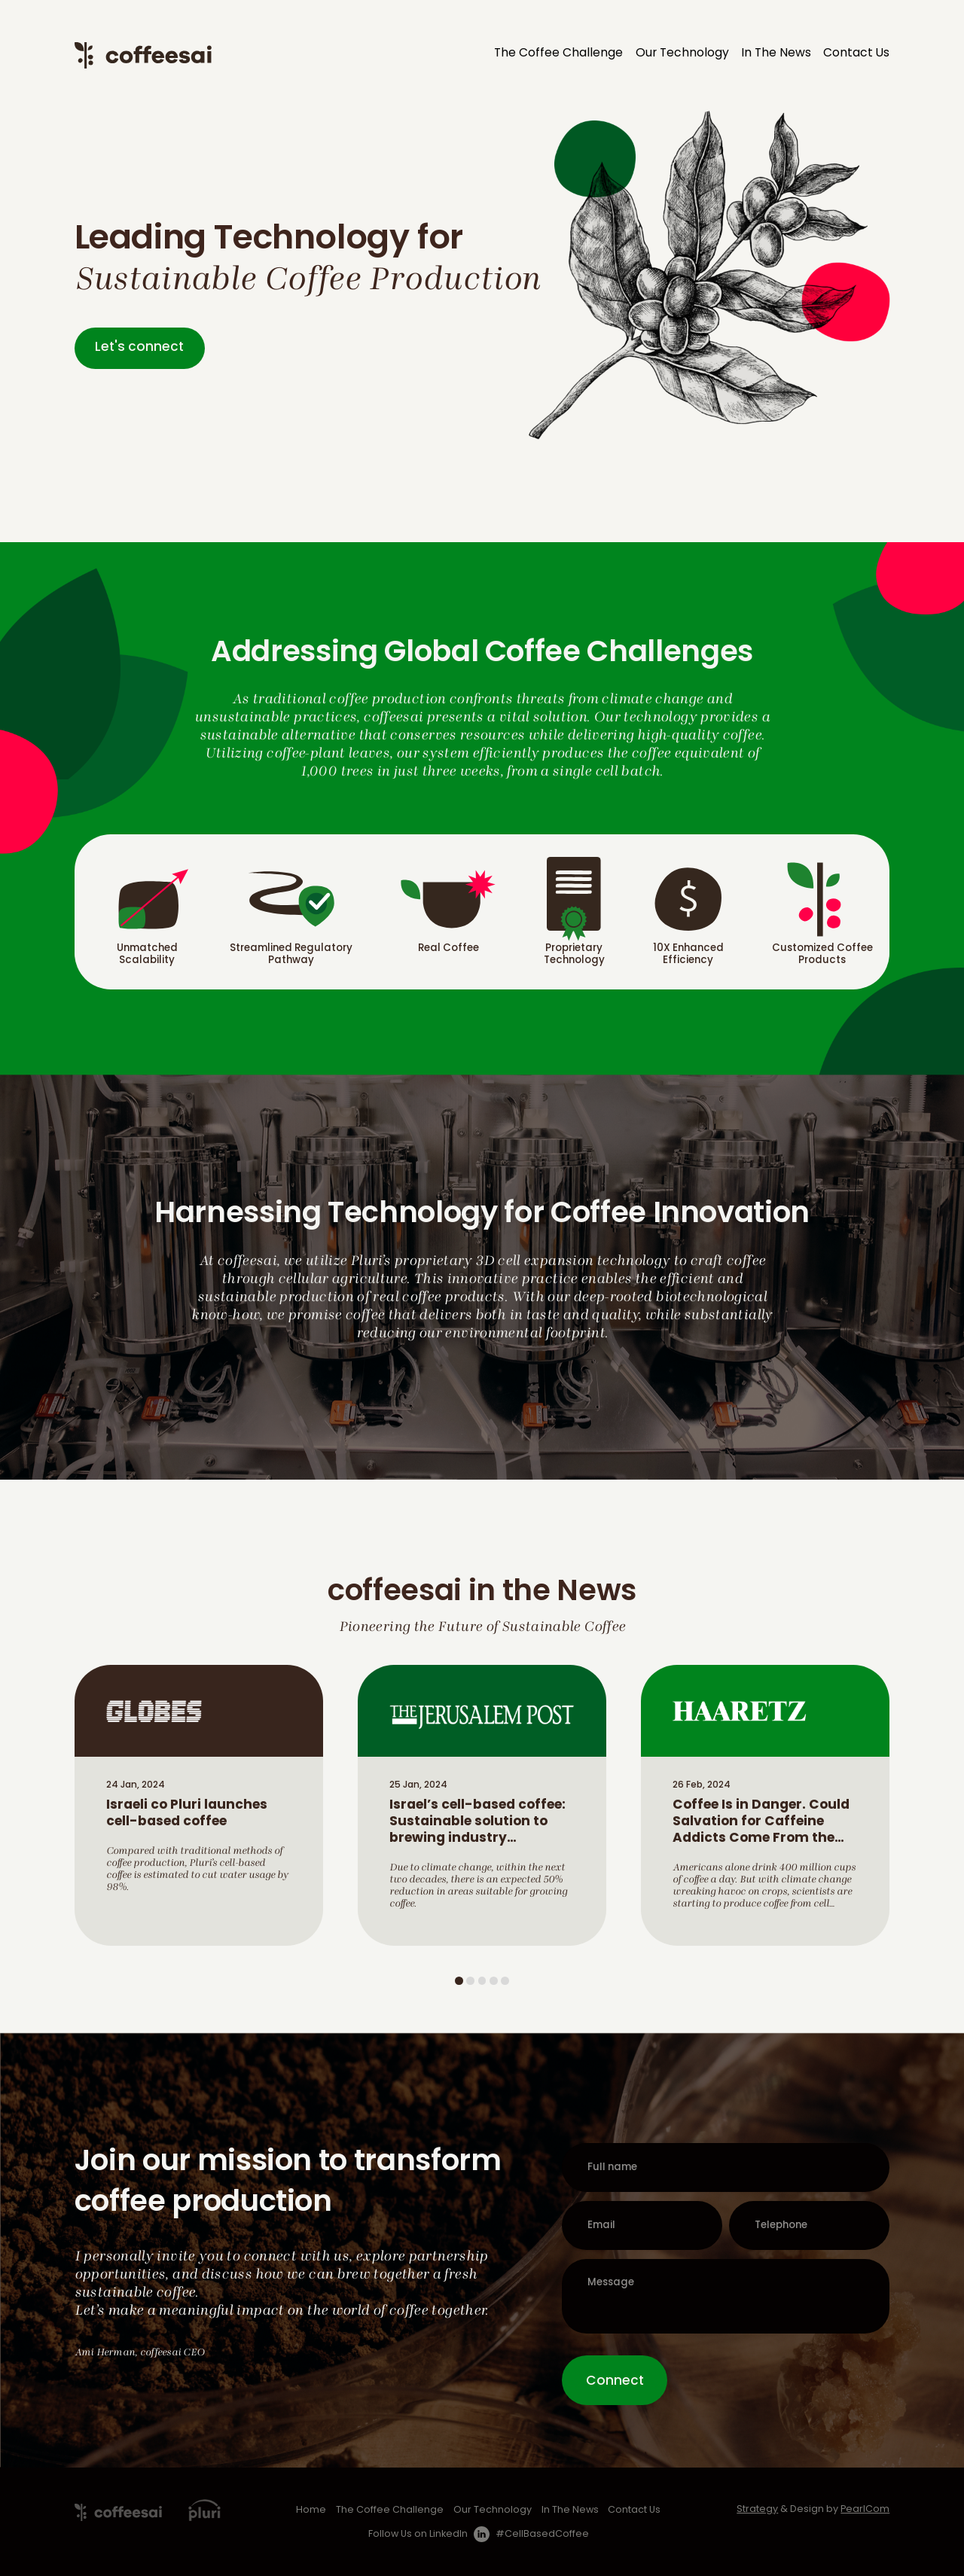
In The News (776, 53)
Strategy (757, 2509)
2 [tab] (470, 1981)
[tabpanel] (198, 1805)
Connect (615, 2381)
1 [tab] (459, 1981)
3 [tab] (482, 1981)
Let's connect (139, 347)
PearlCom (864, 2509)
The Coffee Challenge (558, 53)
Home (311, 2510)
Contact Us (856, 53)
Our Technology (682, 53)
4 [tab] (494, 1981)
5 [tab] (505, 1981)
